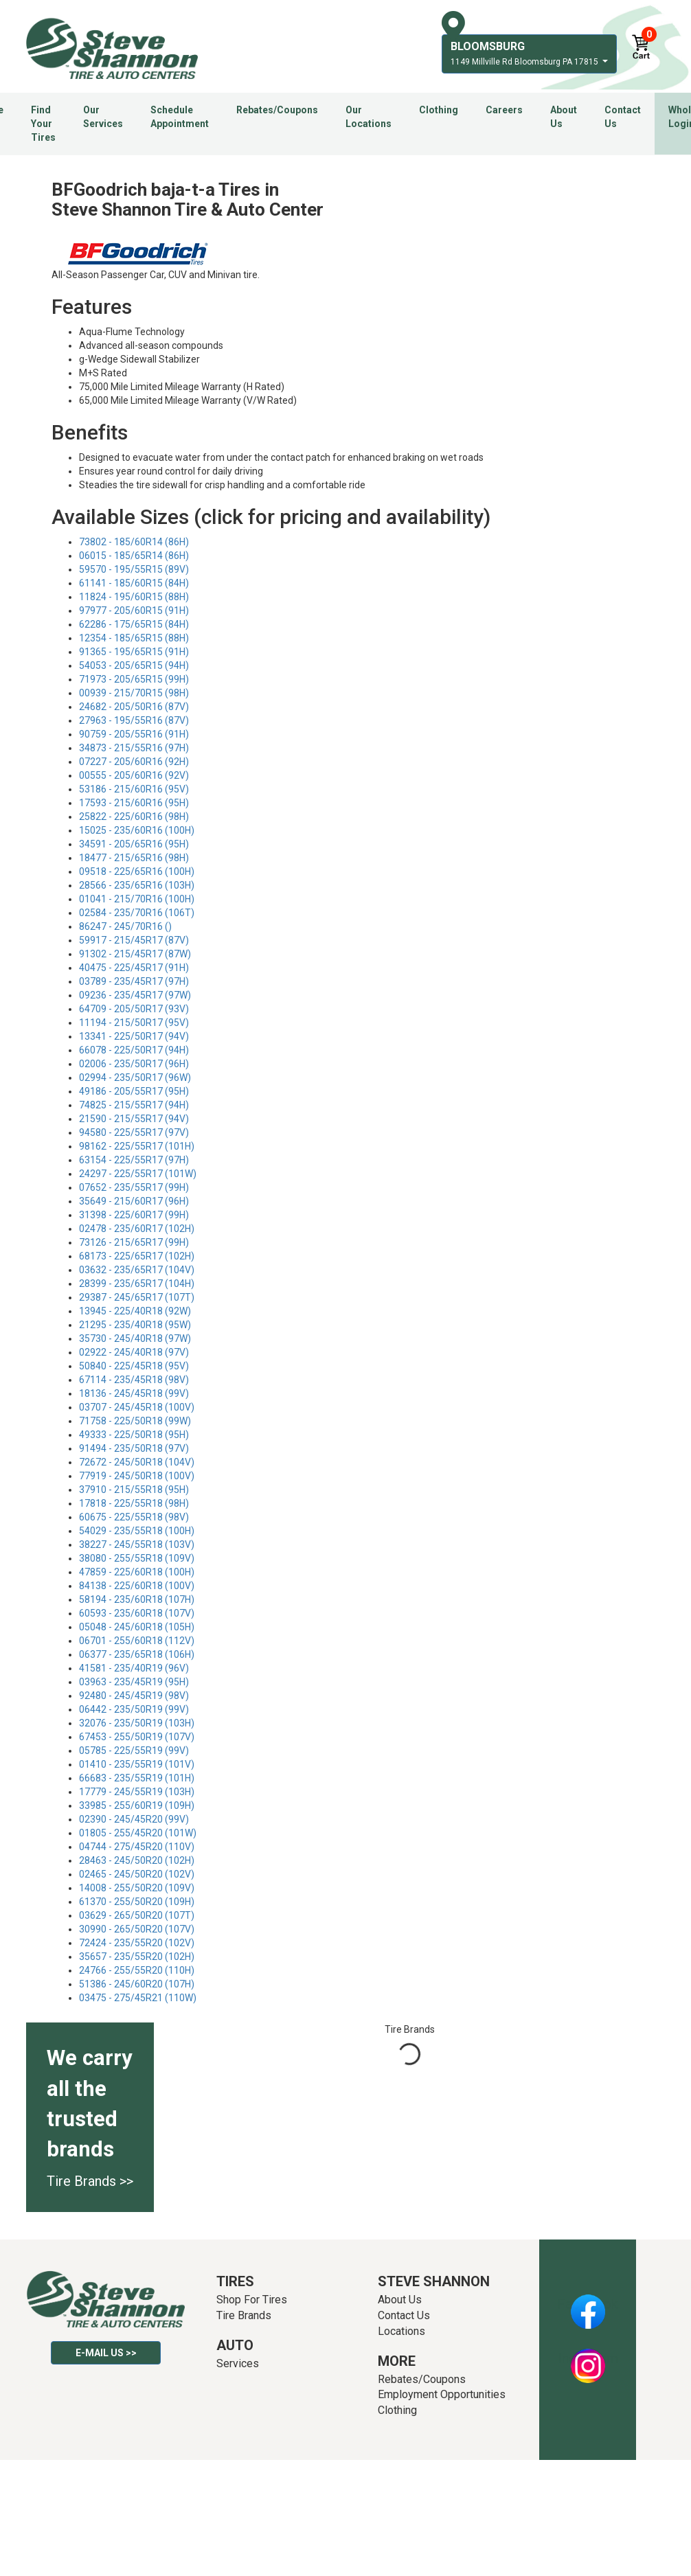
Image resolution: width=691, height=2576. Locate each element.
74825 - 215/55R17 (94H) (134, 1104)
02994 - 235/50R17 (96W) (135, 1077)
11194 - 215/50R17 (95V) (134, 1022)
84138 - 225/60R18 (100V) (136, 1585)
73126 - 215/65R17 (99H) (134, 1242)
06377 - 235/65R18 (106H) (136, 1654)
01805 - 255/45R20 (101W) (137, 1832)
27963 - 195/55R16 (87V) (134, 720)
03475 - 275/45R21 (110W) (137, 1997)
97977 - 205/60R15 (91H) (134, 610)
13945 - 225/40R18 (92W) (135, 1311)
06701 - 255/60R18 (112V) (136, 1640)
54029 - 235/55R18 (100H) (136, 1530)
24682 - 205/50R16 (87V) (134, 706)
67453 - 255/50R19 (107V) (136, 1736)
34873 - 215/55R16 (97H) (134, 747)
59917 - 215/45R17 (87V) (134, 940)
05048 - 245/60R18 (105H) (136, 1626)
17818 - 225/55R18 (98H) (134, 1503)
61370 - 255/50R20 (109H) (136, 1901)
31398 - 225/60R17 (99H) (134, 1214)
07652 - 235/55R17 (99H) (134, 1187)
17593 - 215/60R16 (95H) (134, 802)
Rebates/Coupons (277, 109)
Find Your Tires (43, 123)
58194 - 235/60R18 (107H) (136, 1599)
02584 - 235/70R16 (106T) (136, 912)
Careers (504, 109)
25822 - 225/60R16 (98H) (134, 816)
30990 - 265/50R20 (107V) (136, 1929)
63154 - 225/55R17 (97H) (134, 1159)
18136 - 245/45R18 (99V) (134, 1393)
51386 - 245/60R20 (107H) (136, 1984)
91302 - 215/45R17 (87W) (135, 953)
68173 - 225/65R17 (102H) (136, 1256)
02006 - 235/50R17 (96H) (134, 1063)
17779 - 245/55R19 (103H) (136, 1791)
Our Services (103, 116)
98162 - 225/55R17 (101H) (136, 1146)
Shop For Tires (251, 2299)
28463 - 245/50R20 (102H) (136, 1860)
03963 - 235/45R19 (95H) (134, 1681)
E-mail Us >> (106, 2352)
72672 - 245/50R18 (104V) (136, 1462)
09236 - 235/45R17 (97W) (135, 995)
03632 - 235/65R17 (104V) (136, 1269)
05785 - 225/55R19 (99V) (134, 1750)
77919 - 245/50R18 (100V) (136, 1475)
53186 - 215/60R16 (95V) (134, 789)
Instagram (588, 2358)
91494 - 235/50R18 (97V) (134, 1448)
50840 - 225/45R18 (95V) (134, 1365)
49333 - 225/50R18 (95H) (134, 1434)
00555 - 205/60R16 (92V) (134, 775)
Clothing (438, 109)
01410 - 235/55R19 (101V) (136, 1764)
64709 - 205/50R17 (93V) (134, 1008)
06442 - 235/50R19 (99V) (134, 1709)
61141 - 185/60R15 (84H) (134, 583)
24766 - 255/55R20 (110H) (136, 1970)
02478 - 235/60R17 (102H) (136, 1228)
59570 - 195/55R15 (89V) (134, 569)
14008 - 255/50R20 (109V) (136, 1887)
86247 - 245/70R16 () (125, 926)
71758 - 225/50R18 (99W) (135, 1420)
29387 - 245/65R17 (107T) (136, 1297)
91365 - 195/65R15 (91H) (134, 651)
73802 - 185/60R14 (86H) (134, 541)
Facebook (587, 2304)
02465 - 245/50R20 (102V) (136, 1874)
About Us (563, 116)
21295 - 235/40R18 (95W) (135, 1324)
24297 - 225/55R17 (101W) (137, 1173)
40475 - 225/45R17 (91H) (134, 967)
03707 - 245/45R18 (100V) (136, 1407)
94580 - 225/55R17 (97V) (134, 1132)
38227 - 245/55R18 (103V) (136, 1544)
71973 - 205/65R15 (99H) (134, 679)
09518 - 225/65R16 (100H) (136, 871)
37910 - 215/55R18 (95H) (134, 1489)
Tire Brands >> (90, 2181)
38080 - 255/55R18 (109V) (136, 1558)
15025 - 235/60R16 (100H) (136, 830)
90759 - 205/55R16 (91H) (134, 734)
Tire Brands (243, 2315)
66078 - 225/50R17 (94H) (134, 1050)
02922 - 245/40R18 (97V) (134, 1352)
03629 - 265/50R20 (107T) (136, 1915)
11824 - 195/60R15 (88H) (134, 596)
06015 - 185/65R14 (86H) (134, 555)
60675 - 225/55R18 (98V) (134, 1517)
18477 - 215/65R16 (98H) (134, 857)
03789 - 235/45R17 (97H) (134, 981)
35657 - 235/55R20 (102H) (136, 1956)
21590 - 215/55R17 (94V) (134, 1118)
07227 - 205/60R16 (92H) (134, 761)
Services (237, 2363)
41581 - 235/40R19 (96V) (134, 1668)
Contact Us (622, 116)
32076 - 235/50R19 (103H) (136, 1723)
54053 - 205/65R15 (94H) (134, 665)
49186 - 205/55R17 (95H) (134, 1091)
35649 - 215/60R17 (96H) (134, 1201)
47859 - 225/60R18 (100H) (136, 1571)
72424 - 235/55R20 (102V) (136, 1942)
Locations (401, 2331)
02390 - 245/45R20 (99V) (134, 1819)
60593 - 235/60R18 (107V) (136, 1613)
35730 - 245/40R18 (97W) (135, 1338)
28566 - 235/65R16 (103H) (136, 885)
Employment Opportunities (442, 2394)
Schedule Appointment (179, 116)
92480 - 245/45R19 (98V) (134, 1695)
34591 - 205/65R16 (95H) (134, 844)
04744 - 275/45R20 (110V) (136, 1846)
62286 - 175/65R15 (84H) (134, 624)
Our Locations (369, 116)
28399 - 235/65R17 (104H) (136, 1283)
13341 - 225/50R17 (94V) (134, 1036)
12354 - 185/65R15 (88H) (134, 637)
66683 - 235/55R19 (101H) (136, 1778)
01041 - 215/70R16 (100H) (136, 898)
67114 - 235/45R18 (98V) (134, 1379)
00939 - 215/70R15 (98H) (134, 692)
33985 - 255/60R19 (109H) (136, 1805)
